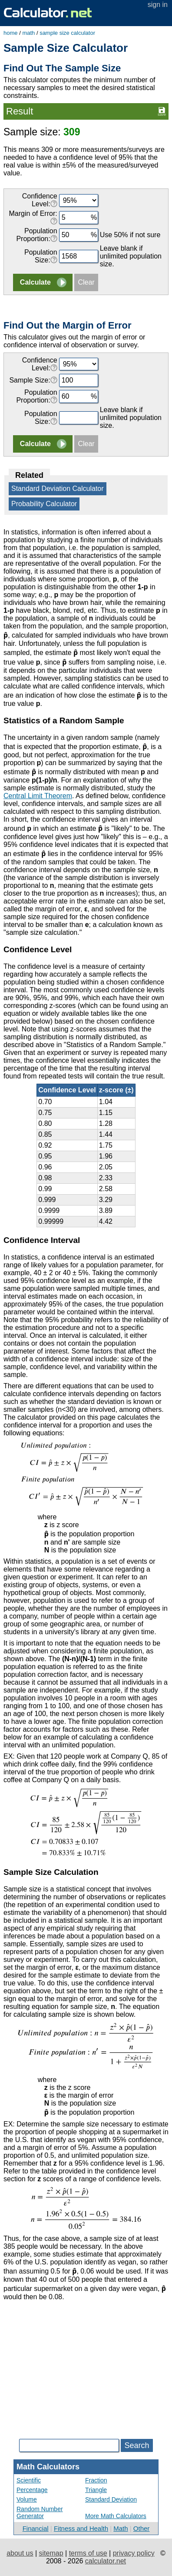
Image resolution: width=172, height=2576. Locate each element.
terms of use (88, 2553)
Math (120, 2528)
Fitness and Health (81, 2528)
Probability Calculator (44, 503)
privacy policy (134, 2553)
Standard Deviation (111, 2499)
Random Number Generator (40, 2512)
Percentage (32, 2489)
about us (20, 2553)
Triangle (96, 2489)
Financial (36, 2528)
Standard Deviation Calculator (57, 488)
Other (141, 2528)
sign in (158, 4)
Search (136, 2445)
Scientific (29, 2480)
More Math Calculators (115, 2515)
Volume (27, 2499)
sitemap (51, 2553)
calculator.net (105, 2561)
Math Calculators (48, 2466)
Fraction (96, 2480)
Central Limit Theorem (37, 795)
